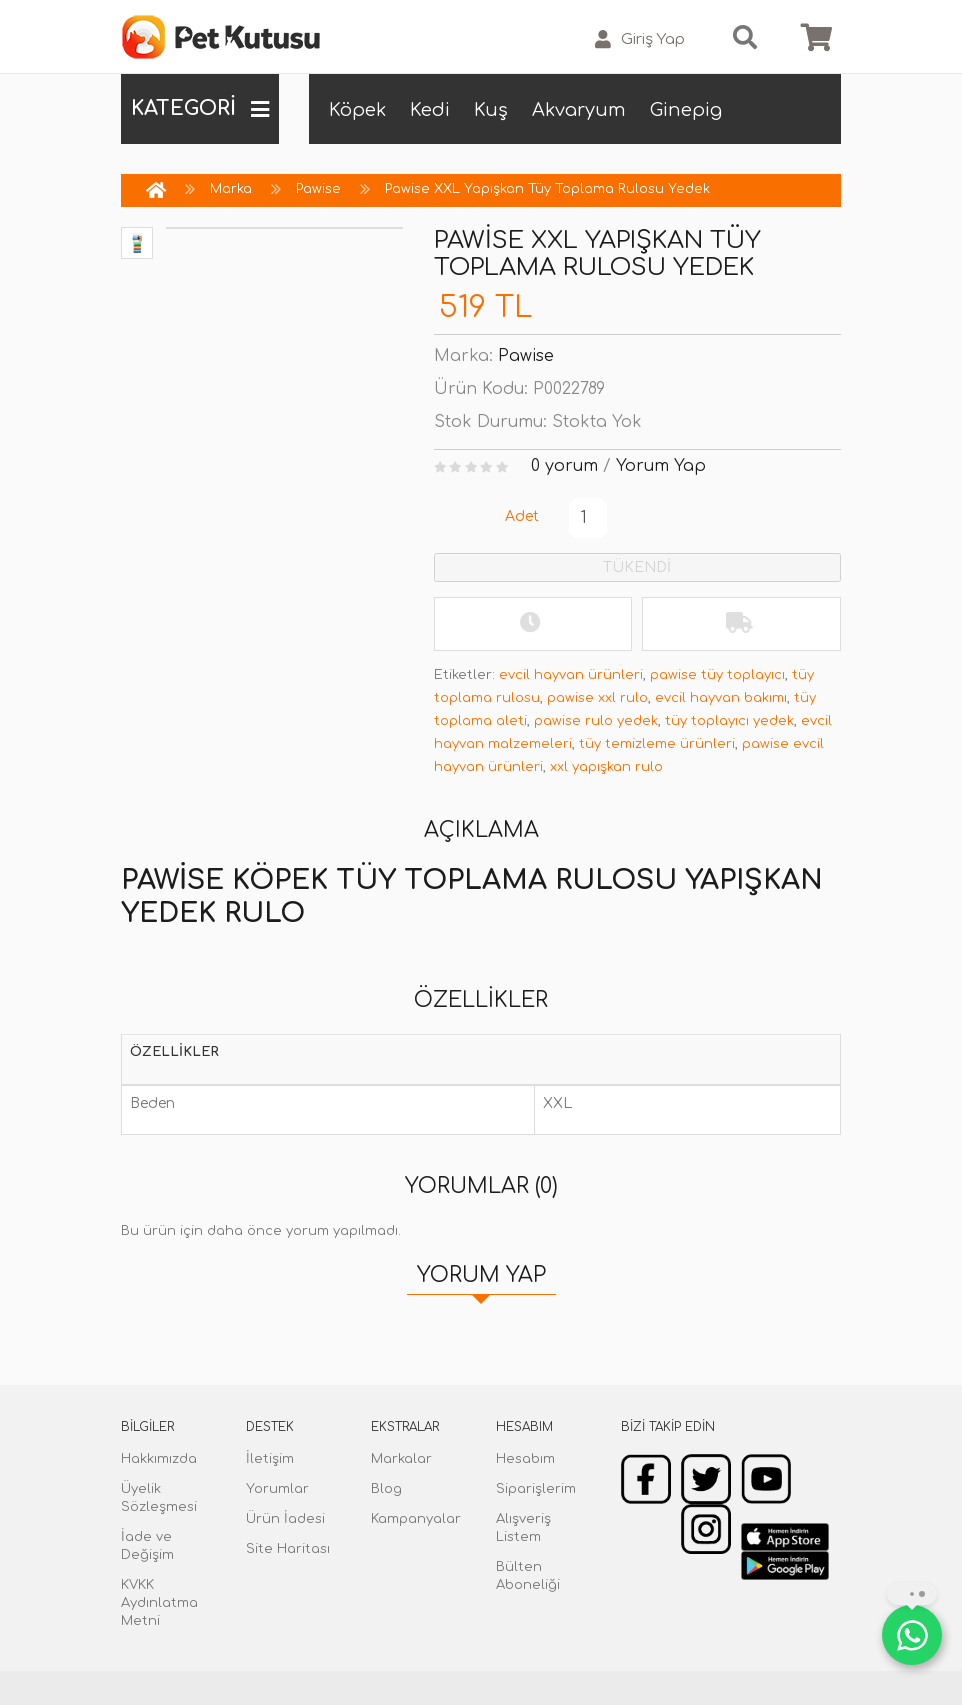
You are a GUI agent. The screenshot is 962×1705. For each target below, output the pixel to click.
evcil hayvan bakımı (721, 698)
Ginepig (686, 110)
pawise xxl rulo (597, 698)
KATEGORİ (200, 109)
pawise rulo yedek (596, 721)
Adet (522, 516)
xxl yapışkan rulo (606, 767)
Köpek (357, 110)
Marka (231, 189)
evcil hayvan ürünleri (571, 675)
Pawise (318, 189)
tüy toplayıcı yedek (729, 721)
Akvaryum (579, 110)
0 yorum (564, 466)
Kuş (491, 110)
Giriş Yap (640, 39)
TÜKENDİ (637, 567)
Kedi (430, 110)
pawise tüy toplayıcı (717, 675)
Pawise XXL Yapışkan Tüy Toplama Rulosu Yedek (547, 189)
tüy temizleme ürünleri (657, 744)
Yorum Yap (661, 466)
